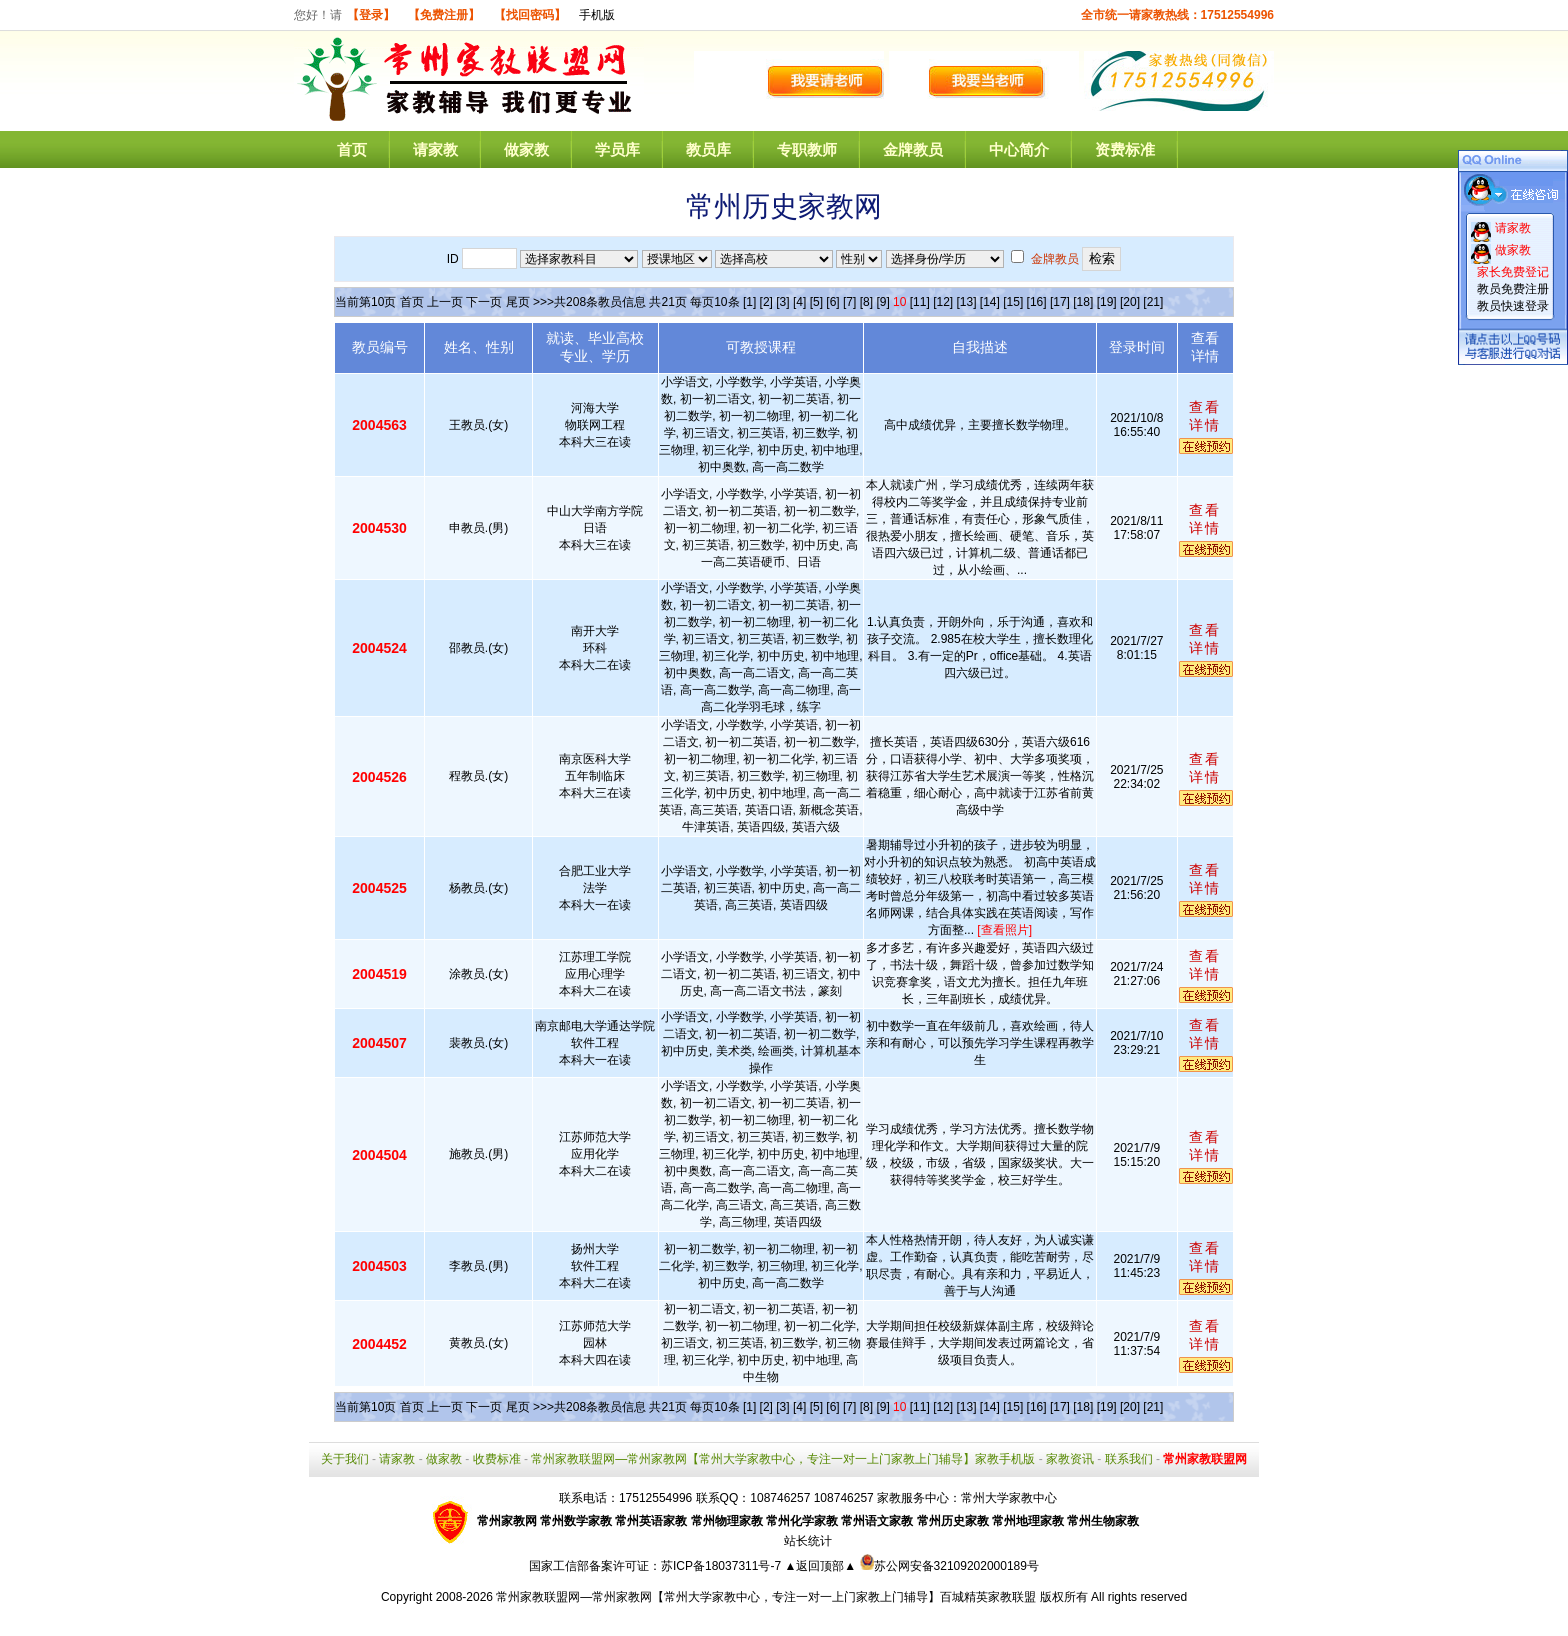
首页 (352, 149)
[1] (749, 302)
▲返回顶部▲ (820, 1566)
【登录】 (371, 15)
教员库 (708, 149)
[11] (920, 302)
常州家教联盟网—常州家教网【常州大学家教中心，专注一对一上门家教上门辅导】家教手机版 (783, 1459)
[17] (1060, 302)
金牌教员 (913, 149)
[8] (866, 302)
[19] (1107, 302)
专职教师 (807, 149)
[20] (1130, 302)
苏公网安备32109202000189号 (949, 1566)
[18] (1083, 302)
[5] (816, 302)
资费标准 (1125, 149)
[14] (990, 302)
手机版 (597, 15)
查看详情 (1205, 416)
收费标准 (497, 1459)
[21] (1153, 302)
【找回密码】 (530, 15)
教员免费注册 (1513, 289)
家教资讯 (1070, 1459)
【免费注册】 (444, 15)
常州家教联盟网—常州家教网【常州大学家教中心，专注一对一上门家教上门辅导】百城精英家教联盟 (766, 1597)
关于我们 (345, 1459)
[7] (849, 302)
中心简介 (1019, 149)
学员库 (617, 149)
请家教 (435, 149)
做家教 (526, 149)
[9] (882, 302)
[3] (782, 302)
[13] (966, 302)
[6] (832, 302)
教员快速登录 (1513, 306)
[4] (799, 302)
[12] (943, 302)
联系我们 (1129, 1459)
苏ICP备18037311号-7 (722, 1566)
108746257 (844, 1498)
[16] (1037, 302)
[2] (766, 302)
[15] (1013, 302)
